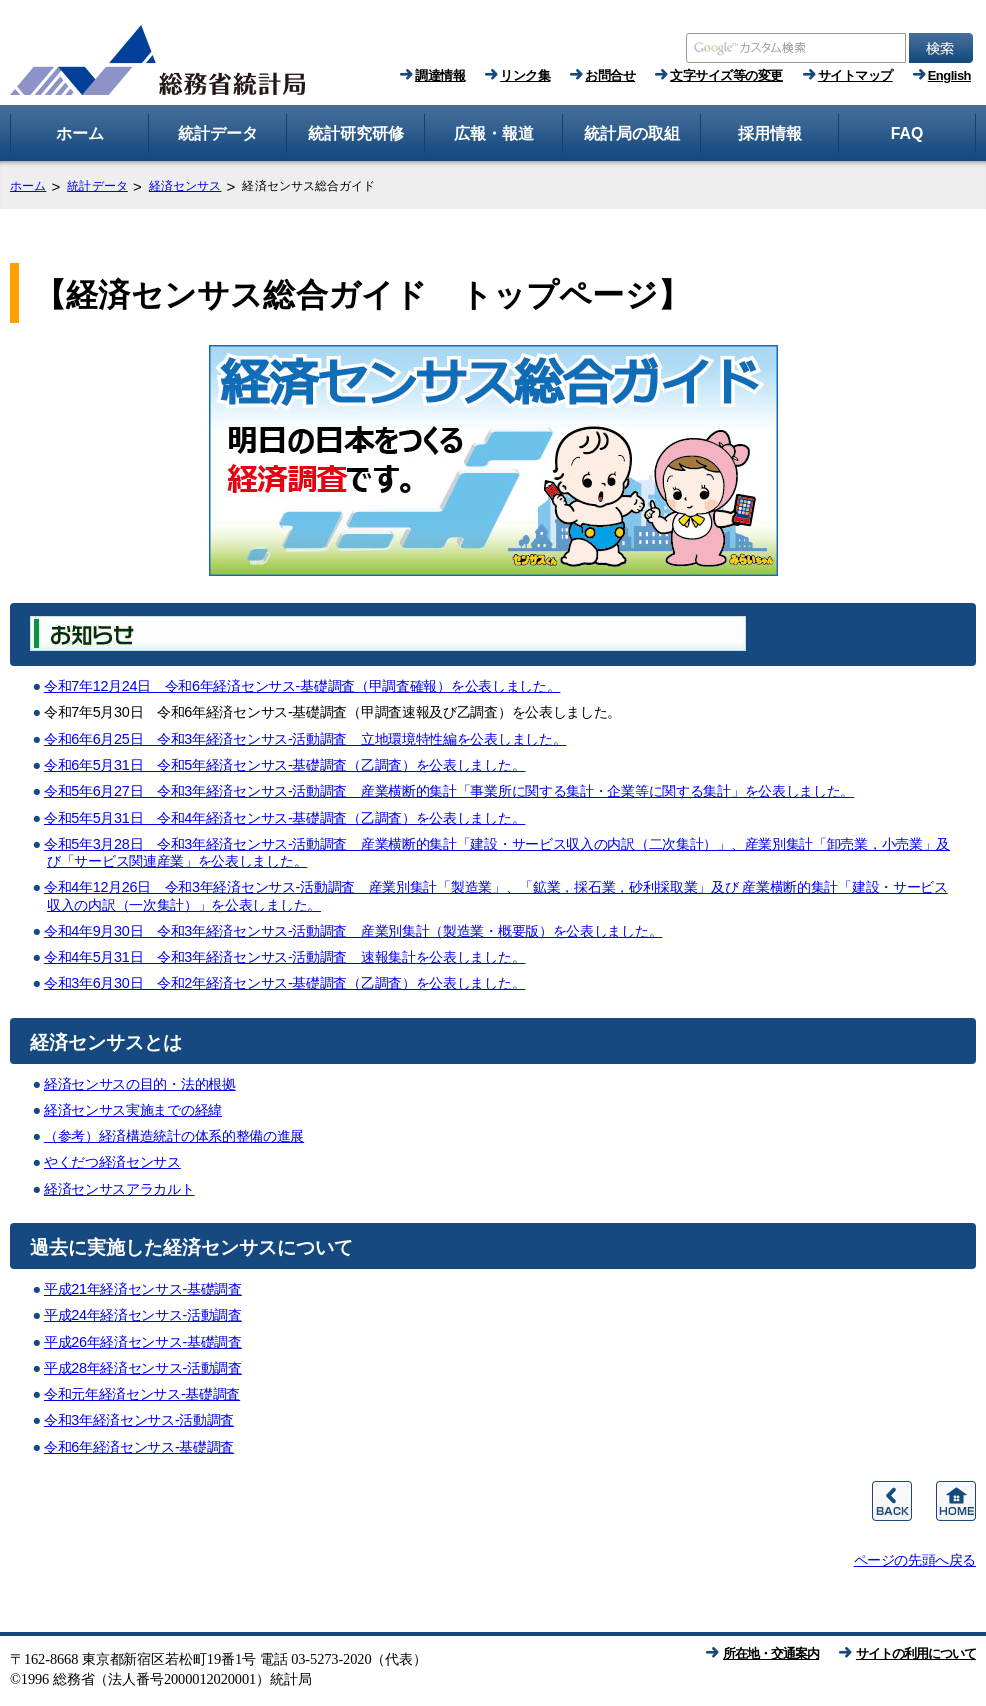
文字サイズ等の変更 (726, 75)
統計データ (97, 186)
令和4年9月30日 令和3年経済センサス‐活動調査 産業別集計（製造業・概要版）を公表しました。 (353, 931)
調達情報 (440, 75)
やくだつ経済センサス (112, 1162)
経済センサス (185, 186)
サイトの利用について (916, 1653)
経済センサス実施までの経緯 (133, 1110)
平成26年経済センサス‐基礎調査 (143, 1342)
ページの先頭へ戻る (915, 1560)
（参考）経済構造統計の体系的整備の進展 (174, 1136)
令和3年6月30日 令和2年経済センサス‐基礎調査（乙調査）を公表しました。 (284, 983)
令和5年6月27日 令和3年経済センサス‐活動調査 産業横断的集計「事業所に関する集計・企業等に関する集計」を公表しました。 (449, 791)
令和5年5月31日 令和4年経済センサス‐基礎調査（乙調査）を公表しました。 (284, 818)
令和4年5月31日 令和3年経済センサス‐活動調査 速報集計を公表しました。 (284, 957)
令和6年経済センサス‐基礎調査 (139, 1447)
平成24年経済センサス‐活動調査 (143, 1315)
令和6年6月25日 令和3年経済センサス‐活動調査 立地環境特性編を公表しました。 (305, 739)
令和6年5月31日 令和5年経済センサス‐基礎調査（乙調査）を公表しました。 (284, 765)
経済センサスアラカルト (119, 1189)
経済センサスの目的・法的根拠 (140, 1084)
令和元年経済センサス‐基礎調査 (142, 1394)
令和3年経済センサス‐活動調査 (139, 1420)
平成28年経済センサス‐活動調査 (143, 1368)
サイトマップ (855, 75)
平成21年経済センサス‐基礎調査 (143, 1289)
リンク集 (525, 75)
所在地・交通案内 (771, 1653)
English (949, 75)
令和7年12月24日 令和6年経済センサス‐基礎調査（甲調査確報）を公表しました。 (302, 686)
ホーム (28, 186)
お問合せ (610, 75)
